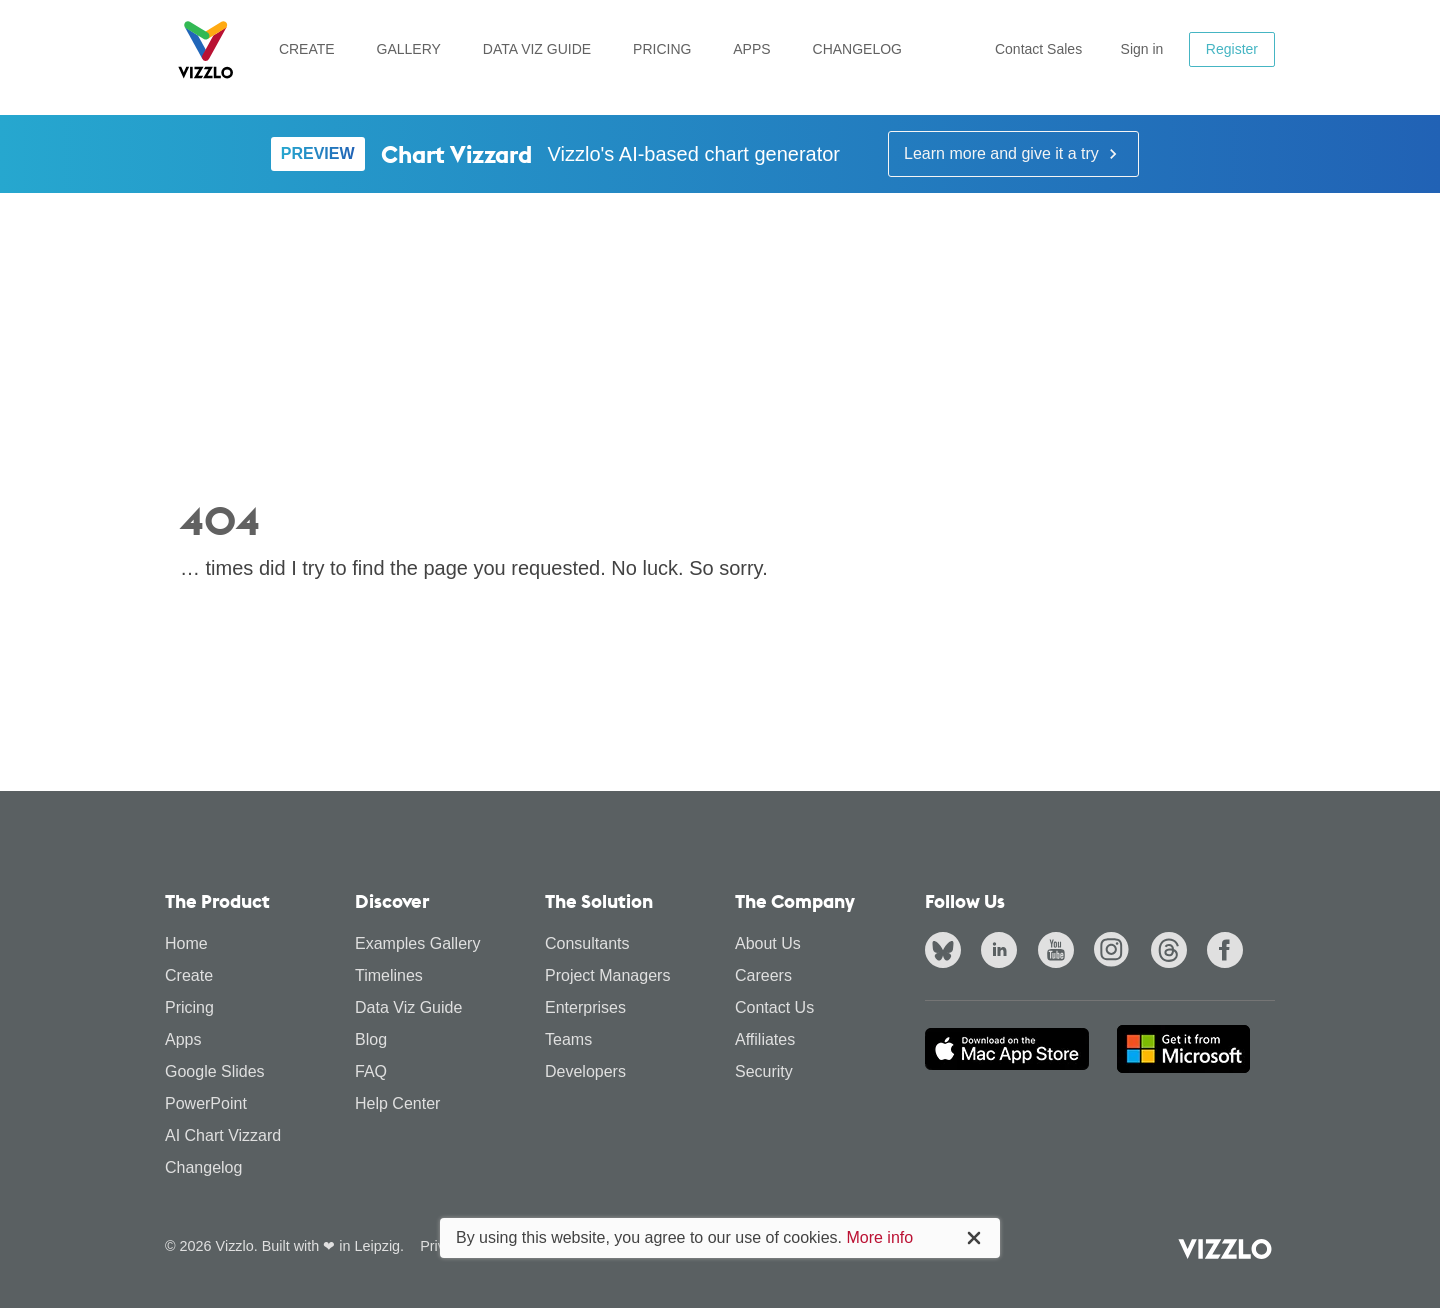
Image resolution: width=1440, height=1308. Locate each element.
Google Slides (215, 1071)
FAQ (371, 1071)
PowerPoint (206, 1103)
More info (879, 1237)
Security (764, 1071)
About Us (768, 943)
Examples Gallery (417, 943)
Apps (751, 49)
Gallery (409, 49)
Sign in (1142, 49)
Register (1232, 49)
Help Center (397, 1103)
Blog (371, 1039)
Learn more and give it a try (1013, 154)
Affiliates (765, 1039)
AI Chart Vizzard (223, 1135)
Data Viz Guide (537, 49)
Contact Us (774, 1007)
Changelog (857, 49)
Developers (585, 1071)
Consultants (587, 943)
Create (307, 49)
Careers (763, 975)
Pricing (662, 49)
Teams (568, 1039)
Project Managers (607, 975)
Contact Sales (1038, 49)
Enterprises (585, 1007)
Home (186, 943)
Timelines (389, 975)
